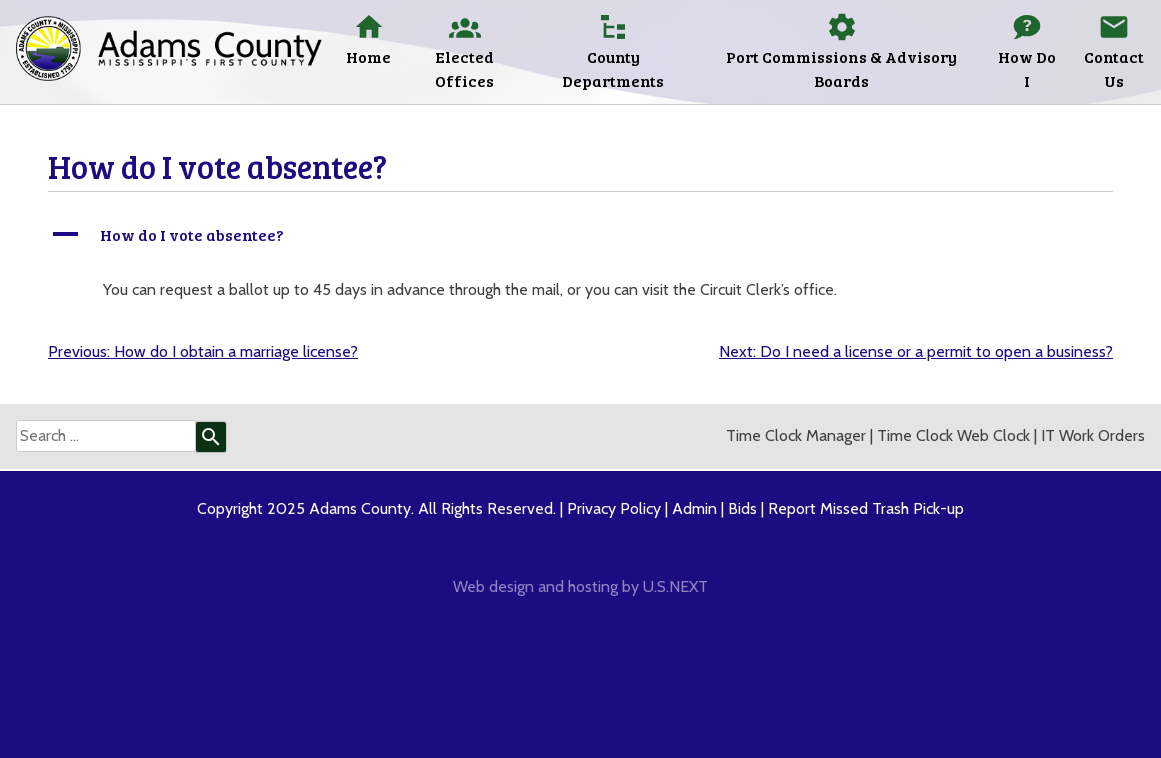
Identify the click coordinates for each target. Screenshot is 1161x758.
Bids (742, 508)
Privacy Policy (614, 508)
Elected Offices (464, 68)
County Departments (613, 68)
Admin (694, 508)
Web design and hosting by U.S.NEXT (580, 586)
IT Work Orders (1093, 435)
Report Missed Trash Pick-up (866, 508)
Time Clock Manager (796, 435)
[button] (580, 235)
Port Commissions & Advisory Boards (841, 68)
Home (368, 56)
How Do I (1027, 68)
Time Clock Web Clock (953, 435)
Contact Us (1114, 68)
